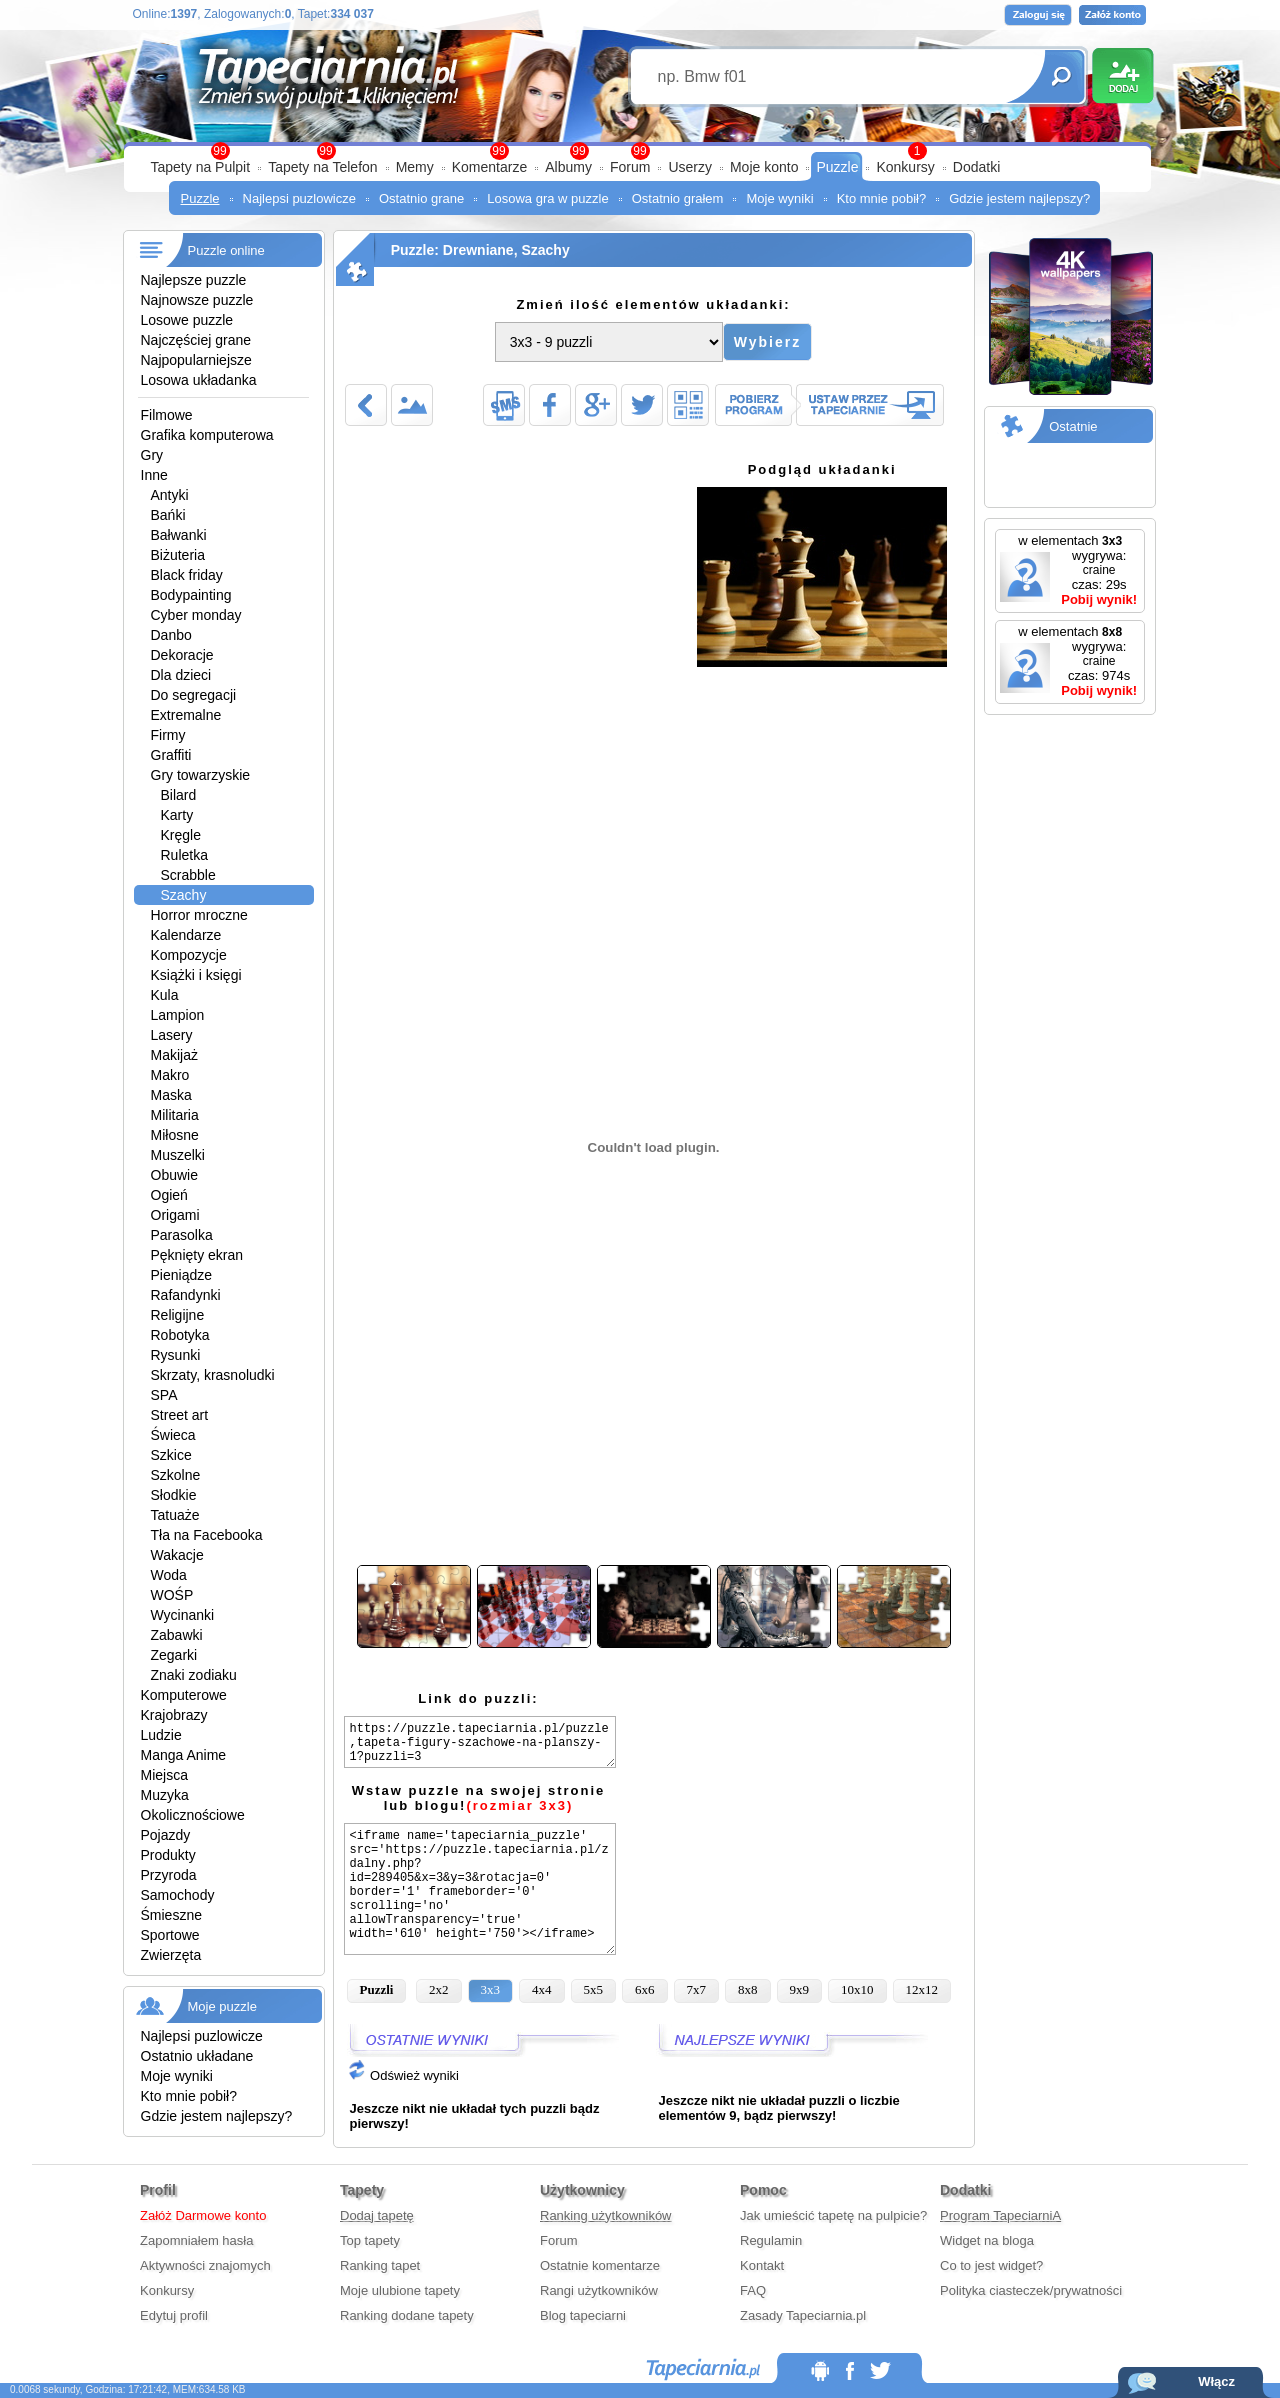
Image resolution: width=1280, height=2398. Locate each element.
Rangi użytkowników (599, 2290)
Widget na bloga (987, 2240)
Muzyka (165, 1795)
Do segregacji (194, 695)
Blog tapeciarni (583, 2315)
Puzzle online (226, 250)
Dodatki (976, 167)
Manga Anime (184, 1755)
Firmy (168, 735)
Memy (415, 167)
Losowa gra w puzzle (547, 198)
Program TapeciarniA (1000, 2215)
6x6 (645, 1989)
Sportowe (170, 1935)
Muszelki (178, 1155)
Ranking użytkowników (606, 2215)
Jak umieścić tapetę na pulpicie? (833, 2215)
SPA (164, 1395)
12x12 (922, 1989)
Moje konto (764, 167)
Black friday (187, 575)
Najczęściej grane (196, 340)
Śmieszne (171, 1915)
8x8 (748, 1989)
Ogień (169, 1195)
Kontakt (762, 2265)
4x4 (542, 1989)
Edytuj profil (174, 2315)
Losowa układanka (199, 380)
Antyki (170, 495)
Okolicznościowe (193, 1815)
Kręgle (181, 835)
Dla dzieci (181, 675)
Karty (177, 815)
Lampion (178, 1015)
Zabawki (177, 1635)
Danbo (171, 635)
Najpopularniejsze (196, 360)
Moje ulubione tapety (400, 2290)
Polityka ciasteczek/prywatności (1031, 2290)
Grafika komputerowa (207, 435)
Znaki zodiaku (194, 1675)
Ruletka (184, 855)
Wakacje (177, 1555)
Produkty (168, 1855)
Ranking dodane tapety (407, 2315)
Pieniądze (182, 1275)
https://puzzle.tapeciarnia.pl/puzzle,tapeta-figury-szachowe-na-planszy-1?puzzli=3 (480, 1742)
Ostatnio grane (421, 198)
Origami (175, 1215)
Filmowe (167, 415)
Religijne (178, 1315)
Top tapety (370, 2240)
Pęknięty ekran (197, 1255)
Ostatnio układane (197, 2056)
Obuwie (174, 1175)
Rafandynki (186, 1295)
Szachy (184, 895)
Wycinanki (183, 1615)
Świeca (173, 1435)
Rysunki (176, 1355)
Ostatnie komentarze (600, 2265)
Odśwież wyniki (403, 2075)
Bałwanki (179, 535)
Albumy (568, 167)
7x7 (697, 1989)
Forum (630, 167)
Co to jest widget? (991, 2265)
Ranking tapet (380, 2265)
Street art (180, 1415)
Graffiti (171, 755)
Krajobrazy (174, 1715)
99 (639, 151)
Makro (170, 1075)
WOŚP (172, 1595)
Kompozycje (189, 955)
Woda (169, 1575)
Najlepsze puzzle (194, 280)
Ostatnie (1073, 426)
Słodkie (174, 1495)
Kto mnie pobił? (882, 198)
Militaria (175, 1115)
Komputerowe (184, 1695)
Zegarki (174, 1655)
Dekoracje (182, 655)
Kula (165, 995)
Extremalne (186, 715)
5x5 (594, 1989)
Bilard (179, 795)
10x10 (857, 1989)
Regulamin (771, 2240)
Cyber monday (196, 615)
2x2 (439, 1989)
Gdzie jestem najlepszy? (1019, 198)
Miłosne (175, 1135)
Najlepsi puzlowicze (299, 198)
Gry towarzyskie (201, 775)
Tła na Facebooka (207, 1535)
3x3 (491, 1989)
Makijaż (174, 1055)
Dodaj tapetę (377, 2215)
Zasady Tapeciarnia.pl (803, 2315)
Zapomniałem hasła (196, 2240)
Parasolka (182, 1235)
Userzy (690, 167)
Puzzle (837, 167)
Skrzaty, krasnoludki (213, 1375)
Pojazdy (166, 1835)
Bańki (168, 515)
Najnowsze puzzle (197, 300)
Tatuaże (175, 1515)
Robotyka (180, 1335)
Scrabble (188, 875)
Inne (154, 475)
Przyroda (169, 1875)
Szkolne (176, 1475)
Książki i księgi (196, 975)
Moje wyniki (779, 198)
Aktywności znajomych (205, 2265)
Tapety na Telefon (323, 167)
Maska (171, 1095)
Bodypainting (191, 595)
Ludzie (161, 1735)
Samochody (178, 1895)
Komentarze (489, 167)
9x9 (800, 1989)
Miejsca (164, 1775)
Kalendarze (186, 935)
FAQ (753, 2290)
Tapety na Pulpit (201, 167)
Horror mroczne (199, 915)
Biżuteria (178, 555)
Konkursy (905, 167)
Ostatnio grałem (678, 198)
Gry (152, 455)
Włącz (1216, 2381)
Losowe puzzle (187, 320)
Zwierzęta (171, 1955)
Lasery (172, 1035)
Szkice (171, 1455)
